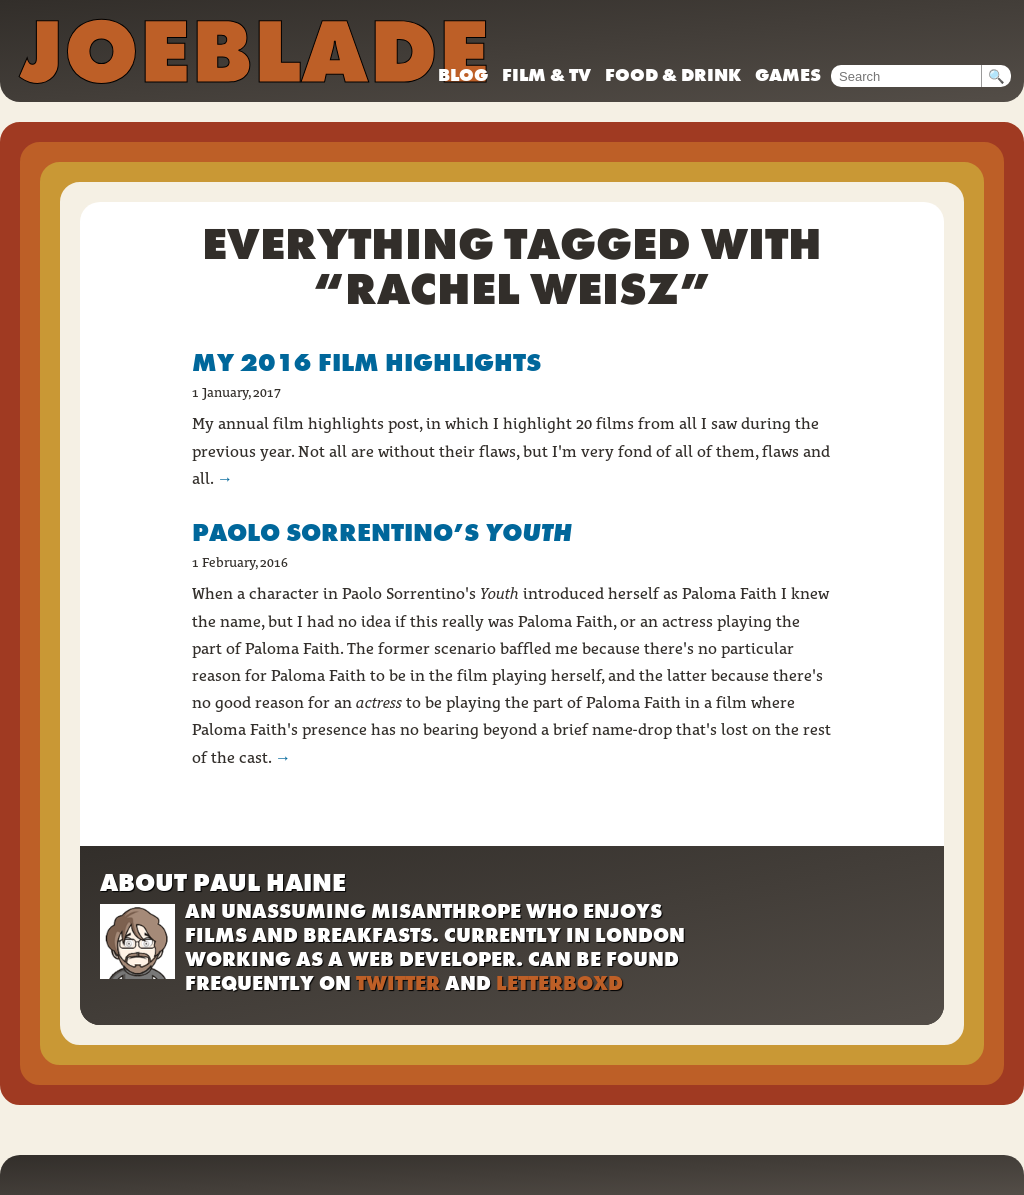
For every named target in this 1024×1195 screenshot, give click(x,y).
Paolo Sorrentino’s (382, 532)
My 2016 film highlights (366, 362)
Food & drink (673, 74)
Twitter (398, 983)
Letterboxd (559, 983)
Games (788, 74)
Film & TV (546, 74)
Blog (463, 74)
